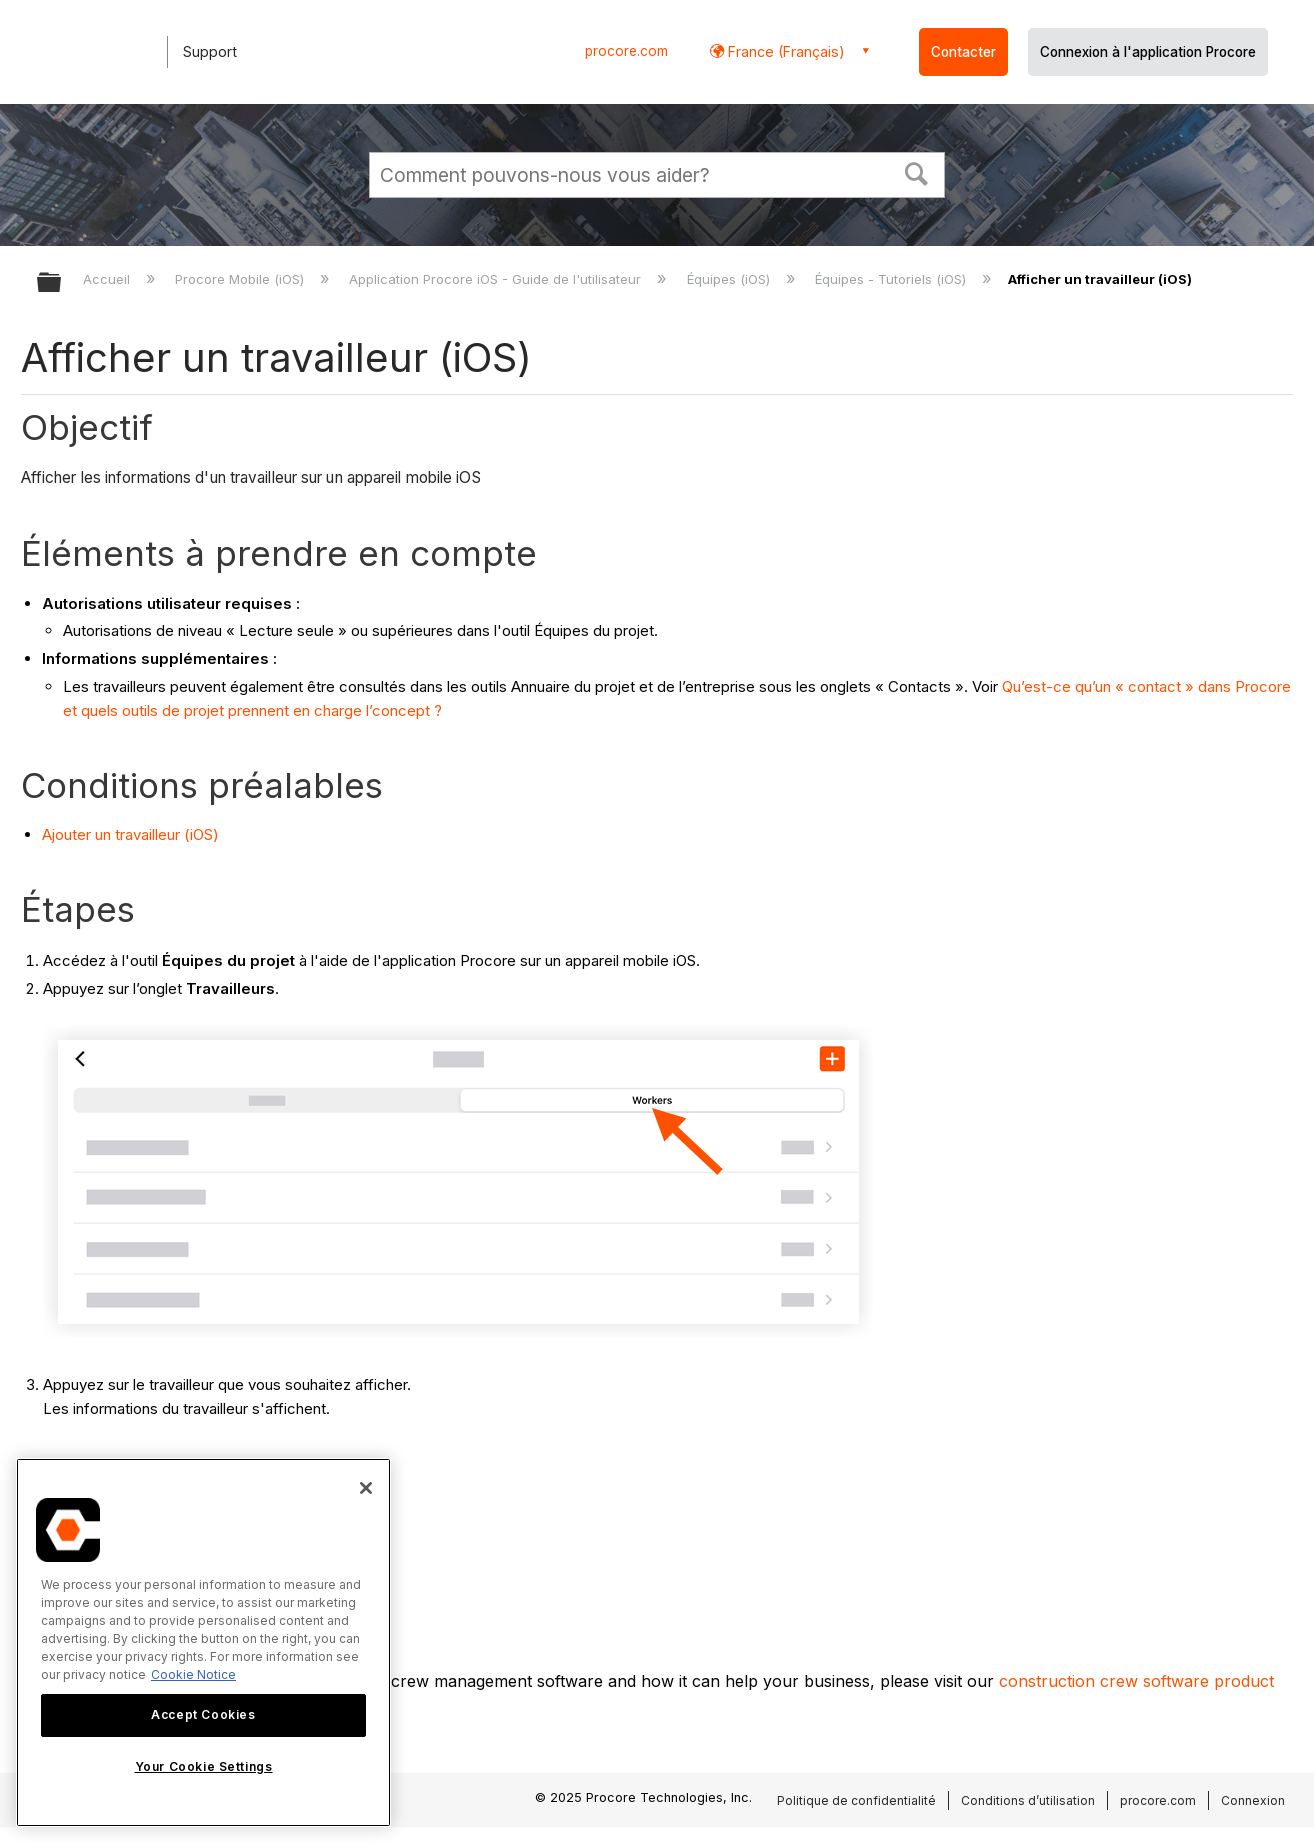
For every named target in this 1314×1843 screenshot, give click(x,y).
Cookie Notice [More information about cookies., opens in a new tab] (193, 1674)
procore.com (626, 51)
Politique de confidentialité (856, 1800)
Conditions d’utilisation (1028, 1800)
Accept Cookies (203, 1714)
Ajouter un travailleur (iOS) (130, 834)
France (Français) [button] (784, 51)
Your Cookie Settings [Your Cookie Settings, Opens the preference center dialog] (204, 1766)
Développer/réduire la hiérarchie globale (62, 283)
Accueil (108, 279)
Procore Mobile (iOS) (241, 279)
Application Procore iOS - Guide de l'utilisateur (497, 279)
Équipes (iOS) (730, 279)
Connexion (1253, 1800)
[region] (203, 1642)
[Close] (366, 1488)
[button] (917, 172)
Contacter (963, 52)
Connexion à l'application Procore (1148, 52)
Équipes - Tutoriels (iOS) (892, 279)
